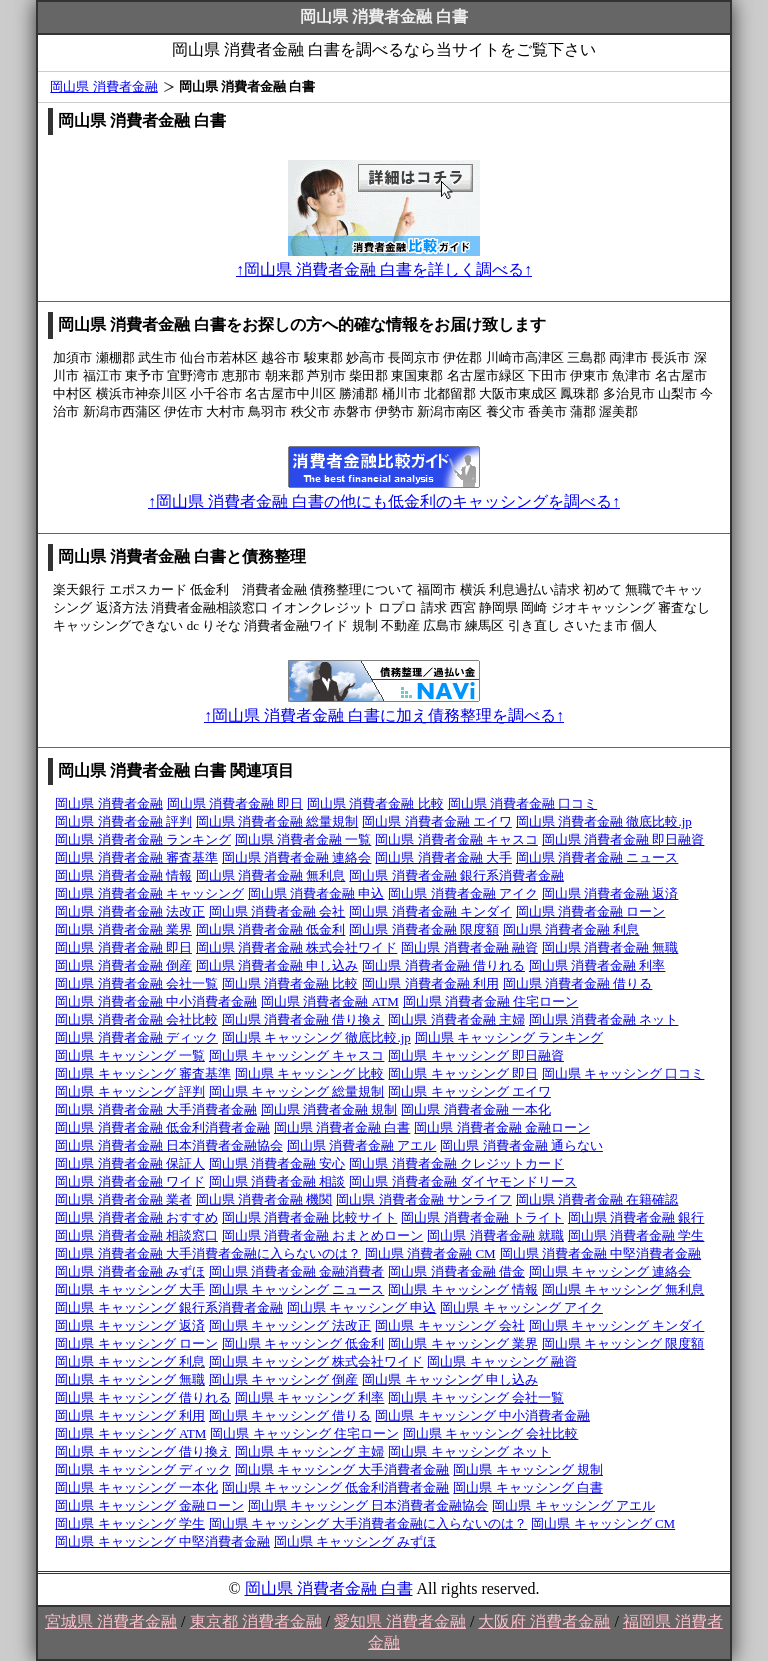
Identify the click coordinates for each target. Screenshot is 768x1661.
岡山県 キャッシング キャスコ (297, 1055)
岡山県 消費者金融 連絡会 (297, 857)
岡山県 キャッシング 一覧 (130, 1055)
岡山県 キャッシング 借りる (290, 1415)
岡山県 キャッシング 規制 (528, 1469)
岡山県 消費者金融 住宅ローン (491, 1001)
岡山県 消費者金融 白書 (342, 1127)
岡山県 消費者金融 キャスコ (456, 839)
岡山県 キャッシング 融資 (502, 1361)
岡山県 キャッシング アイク (521, 1307)
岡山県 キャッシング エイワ (469, 1091)
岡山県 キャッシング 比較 (310, 1073)
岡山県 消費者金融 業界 (123, 929)
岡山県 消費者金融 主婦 (456, 1019)
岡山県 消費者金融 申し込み (277, 965)
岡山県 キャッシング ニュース (297, 1289)
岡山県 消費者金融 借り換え (303, 1019)
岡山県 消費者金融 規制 (329, 1109)
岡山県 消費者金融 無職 (610, 947)
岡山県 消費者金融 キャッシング (149, 893)
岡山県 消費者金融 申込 (316, 893)
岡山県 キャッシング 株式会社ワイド (316, 1361)
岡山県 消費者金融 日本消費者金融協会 (169, 1145)
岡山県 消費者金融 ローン (591, 911)
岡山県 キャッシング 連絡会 (610, 1271)
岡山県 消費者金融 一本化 (476, 1109)
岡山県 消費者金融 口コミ (523, 803)
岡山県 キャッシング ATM (130, 1433)
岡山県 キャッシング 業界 (463, 1343)
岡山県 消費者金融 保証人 (130, 1163)
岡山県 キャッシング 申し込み (450, 1379)
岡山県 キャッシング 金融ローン (149, 1505)
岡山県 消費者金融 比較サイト (310, 1217)
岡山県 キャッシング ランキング (509, 1037)
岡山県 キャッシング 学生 (130, 1523)
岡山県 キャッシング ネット (469, 1451)
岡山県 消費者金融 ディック (136, 1037)
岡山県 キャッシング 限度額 (623, 1343)
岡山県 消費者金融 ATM (330, 1001)
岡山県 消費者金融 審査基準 (136, 857)
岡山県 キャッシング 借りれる (143, 1397)
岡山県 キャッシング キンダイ (617, 1325)
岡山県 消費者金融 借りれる (443, 965)
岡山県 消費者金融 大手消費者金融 (156, 1109)
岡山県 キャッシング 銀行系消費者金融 (169, 1307)
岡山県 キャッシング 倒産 (284, 1379)
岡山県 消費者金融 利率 (597, 965)
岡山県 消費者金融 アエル (362, 1145)
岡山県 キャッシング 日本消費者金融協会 (368, 1505)
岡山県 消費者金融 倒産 (123, 965)
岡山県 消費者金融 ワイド (130, 1181)
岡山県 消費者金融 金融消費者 (297, 1271)
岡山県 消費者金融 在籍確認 (597, 1199)
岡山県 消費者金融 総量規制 (277, 821)
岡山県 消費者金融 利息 (571, 929)
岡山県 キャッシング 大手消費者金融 (342, 1469)
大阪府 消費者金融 (544, 1621)
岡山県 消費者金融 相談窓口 (136, 1235)
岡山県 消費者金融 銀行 (636, 1217)
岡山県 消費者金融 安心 (277, 1163)
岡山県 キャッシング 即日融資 (476, 1055)
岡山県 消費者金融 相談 (277, 1181)
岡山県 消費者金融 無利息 (271, 875)
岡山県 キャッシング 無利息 (623, 1289)
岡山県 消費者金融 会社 (277, 911)
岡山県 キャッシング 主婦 (310, 1451)
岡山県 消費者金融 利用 (430, 983)
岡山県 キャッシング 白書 (528, 1487)
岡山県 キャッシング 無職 (130, 1379)
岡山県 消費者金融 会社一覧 (136, 983)
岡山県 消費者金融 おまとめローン (323, 1235)
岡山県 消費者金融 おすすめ (136, 1217)
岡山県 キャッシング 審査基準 (143, 1073)
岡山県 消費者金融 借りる (578, 983)
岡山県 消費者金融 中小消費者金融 (156, 1001)
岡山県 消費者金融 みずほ (130, 1271)
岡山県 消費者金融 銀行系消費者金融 (456, 875)
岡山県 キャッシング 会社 (450, 1325)
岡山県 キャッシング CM (603, 1523)
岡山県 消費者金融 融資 (469, 947)
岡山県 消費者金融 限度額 (424, 929)
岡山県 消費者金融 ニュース (597, 857)
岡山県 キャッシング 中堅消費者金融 (162, 1541)
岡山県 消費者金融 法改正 (130, 911)
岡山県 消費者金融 (103, 86)
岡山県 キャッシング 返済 (130, 1325)
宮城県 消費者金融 (111, 1621)
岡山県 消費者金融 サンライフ (424, 1199)
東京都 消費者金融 (256, 1621)
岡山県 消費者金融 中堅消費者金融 (601, 1253)
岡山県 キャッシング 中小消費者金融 (482, 1415)
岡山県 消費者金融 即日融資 (623, 839)
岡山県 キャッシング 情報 (463, 1289)
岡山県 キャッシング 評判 (130, 1091)
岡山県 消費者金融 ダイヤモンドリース (463, 1181)
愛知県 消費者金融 (400, 1621)
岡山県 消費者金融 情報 (123, 875)
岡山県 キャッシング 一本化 (136, 1487)
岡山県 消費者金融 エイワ (437, 821)
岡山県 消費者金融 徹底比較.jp (604, 821)
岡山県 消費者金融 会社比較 (136, 1019)
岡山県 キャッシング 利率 (310, 1397)
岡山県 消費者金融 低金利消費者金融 (162, 1127)
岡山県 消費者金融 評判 (123, 821)
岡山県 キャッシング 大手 (130, 1289)
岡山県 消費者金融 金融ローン (502, 1127)
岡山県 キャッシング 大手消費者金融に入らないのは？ (368, 1523)
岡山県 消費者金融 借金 (456, 1271)
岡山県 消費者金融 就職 (495, 1235)
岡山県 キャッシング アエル (573, 1505)
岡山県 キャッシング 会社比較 (491, 1433)
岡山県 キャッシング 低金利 (303, 1343)
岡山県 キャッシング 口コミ (623, 1073)
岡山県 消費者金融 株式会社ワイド (297, 947)
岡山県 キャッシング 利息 (130, 1361)
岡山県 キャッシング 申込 (362, 1307)
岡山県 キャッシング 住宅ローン (304, 1433)
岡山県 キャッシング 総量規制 (297, 1091)
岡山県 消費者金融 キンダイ (430, 911)
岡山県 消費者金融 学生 (636, 1235)
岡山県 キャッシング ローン (136, 1343)
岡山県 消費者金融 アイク (463, 893)
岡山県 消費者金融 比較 (375, 803)
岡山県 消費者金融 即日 (235, 803)
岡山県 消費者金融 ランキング (143, 839)
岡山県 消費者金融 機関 (264, 1199)
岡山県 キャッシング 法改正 (290, 1325)
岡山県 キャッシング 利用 (130, 1415)
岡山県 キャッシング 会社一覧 (476, 1397)
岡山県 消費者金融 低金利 (271, 929)
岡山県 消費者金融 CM (430, 1253)
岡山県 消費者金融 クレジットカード (456, 1163)
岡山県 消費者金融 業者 (123, 1199)
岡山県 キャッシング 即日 (463, 1073)
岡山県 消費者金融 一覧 (303, 839)
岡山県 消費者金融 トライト (482, 1217)
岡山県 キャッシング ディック (143, 1469)
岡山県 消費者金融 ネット (604, 1019)
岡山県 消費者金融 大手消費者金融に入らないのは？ (208, 1253)
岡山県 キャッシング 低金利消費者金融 (336, 1487)
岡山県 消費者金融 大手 (443, 857)
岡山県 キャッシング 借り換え (143, 1451)
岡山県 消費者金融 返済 (610, 893)
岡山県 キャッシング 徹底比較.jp (316, 1037)
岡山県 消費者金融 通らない (521, 1145)
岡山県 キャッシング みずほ (355, 1541)
